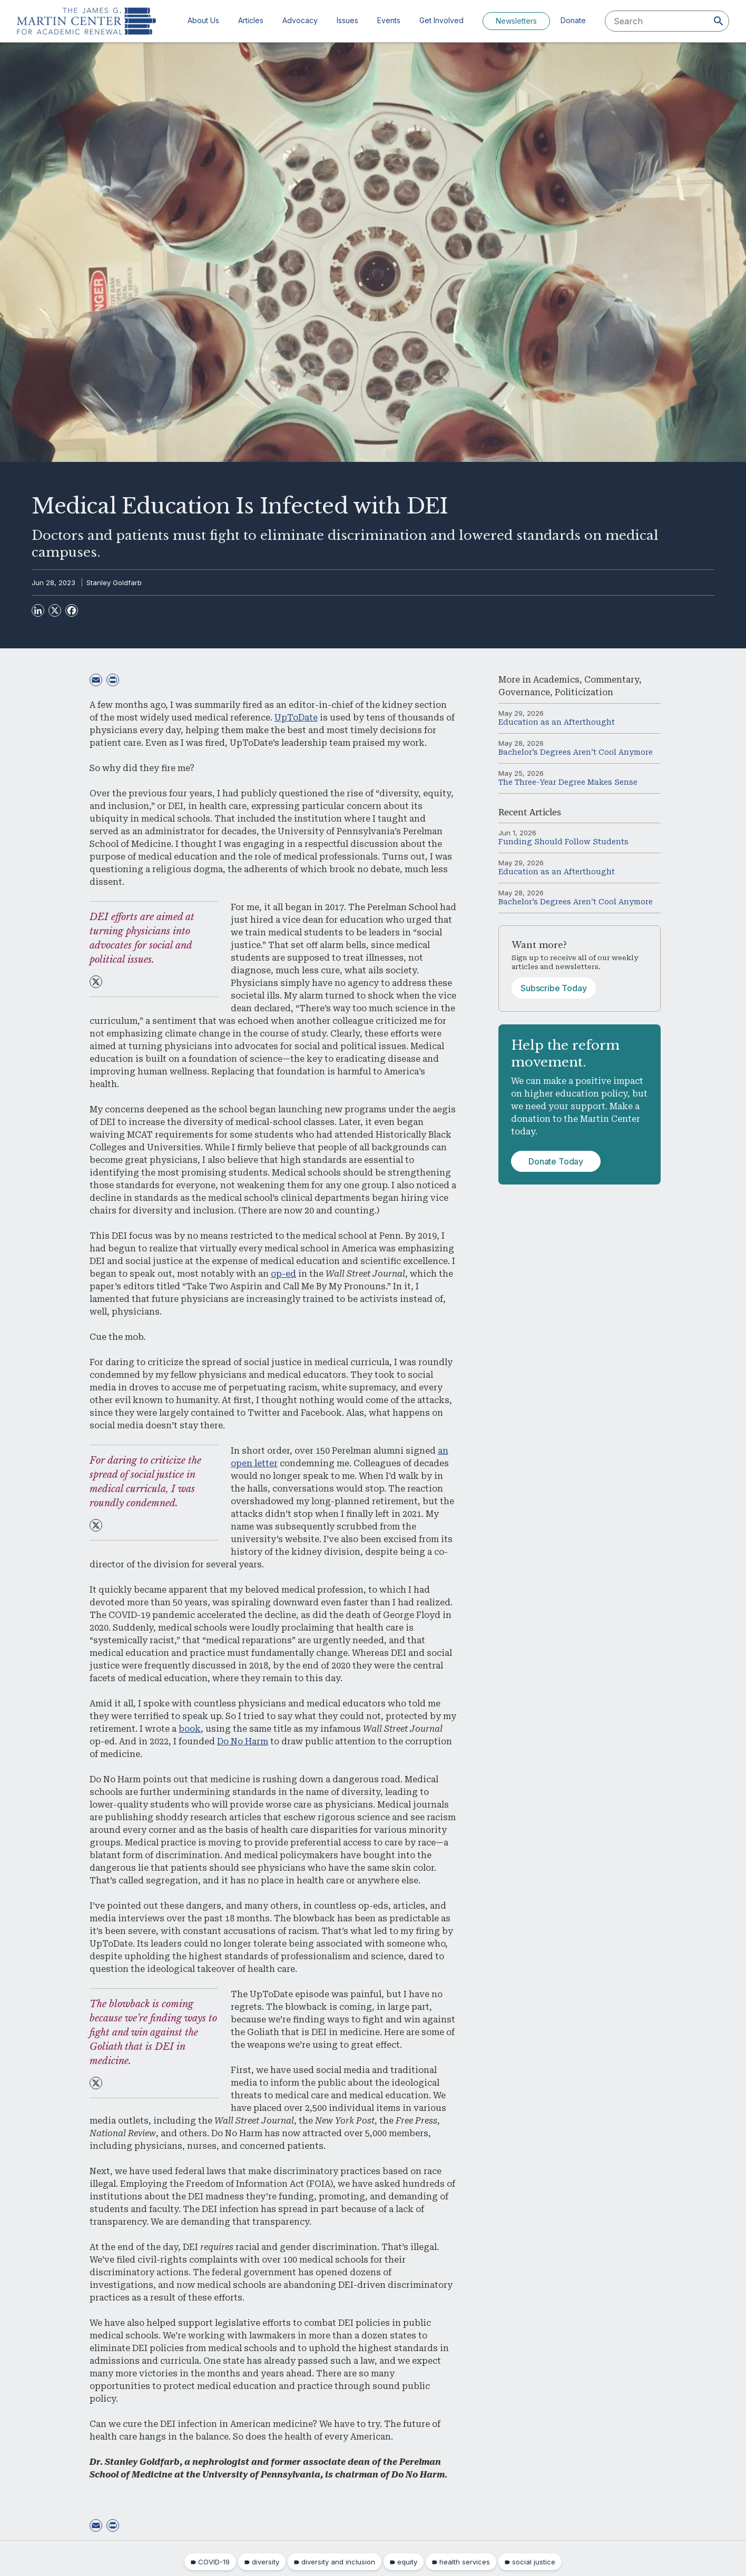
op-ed (283, 1274)
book (190, 1729)
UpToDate (296, 718)
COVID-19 (214, 2562)
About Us (203, 20)
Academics (556, 680)
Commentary (611, 680)
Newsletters (516, 20)
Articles (250, 20)
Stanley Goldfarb (114, 582)
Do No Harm (242, 1741)
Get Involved (441, 20)
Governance (524, 692)
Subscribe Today (554, 988)
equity (407, 2562)
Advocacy (300, 20)
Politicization (584, 692)
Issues (347, 20)
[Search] (718, 21)
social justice (533, 2562)
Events (388, 20)
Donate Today (555, 1161)
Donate (573, 20)
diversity (265, 2562)
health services (464, 2562)
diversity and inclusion (338, 2562)
